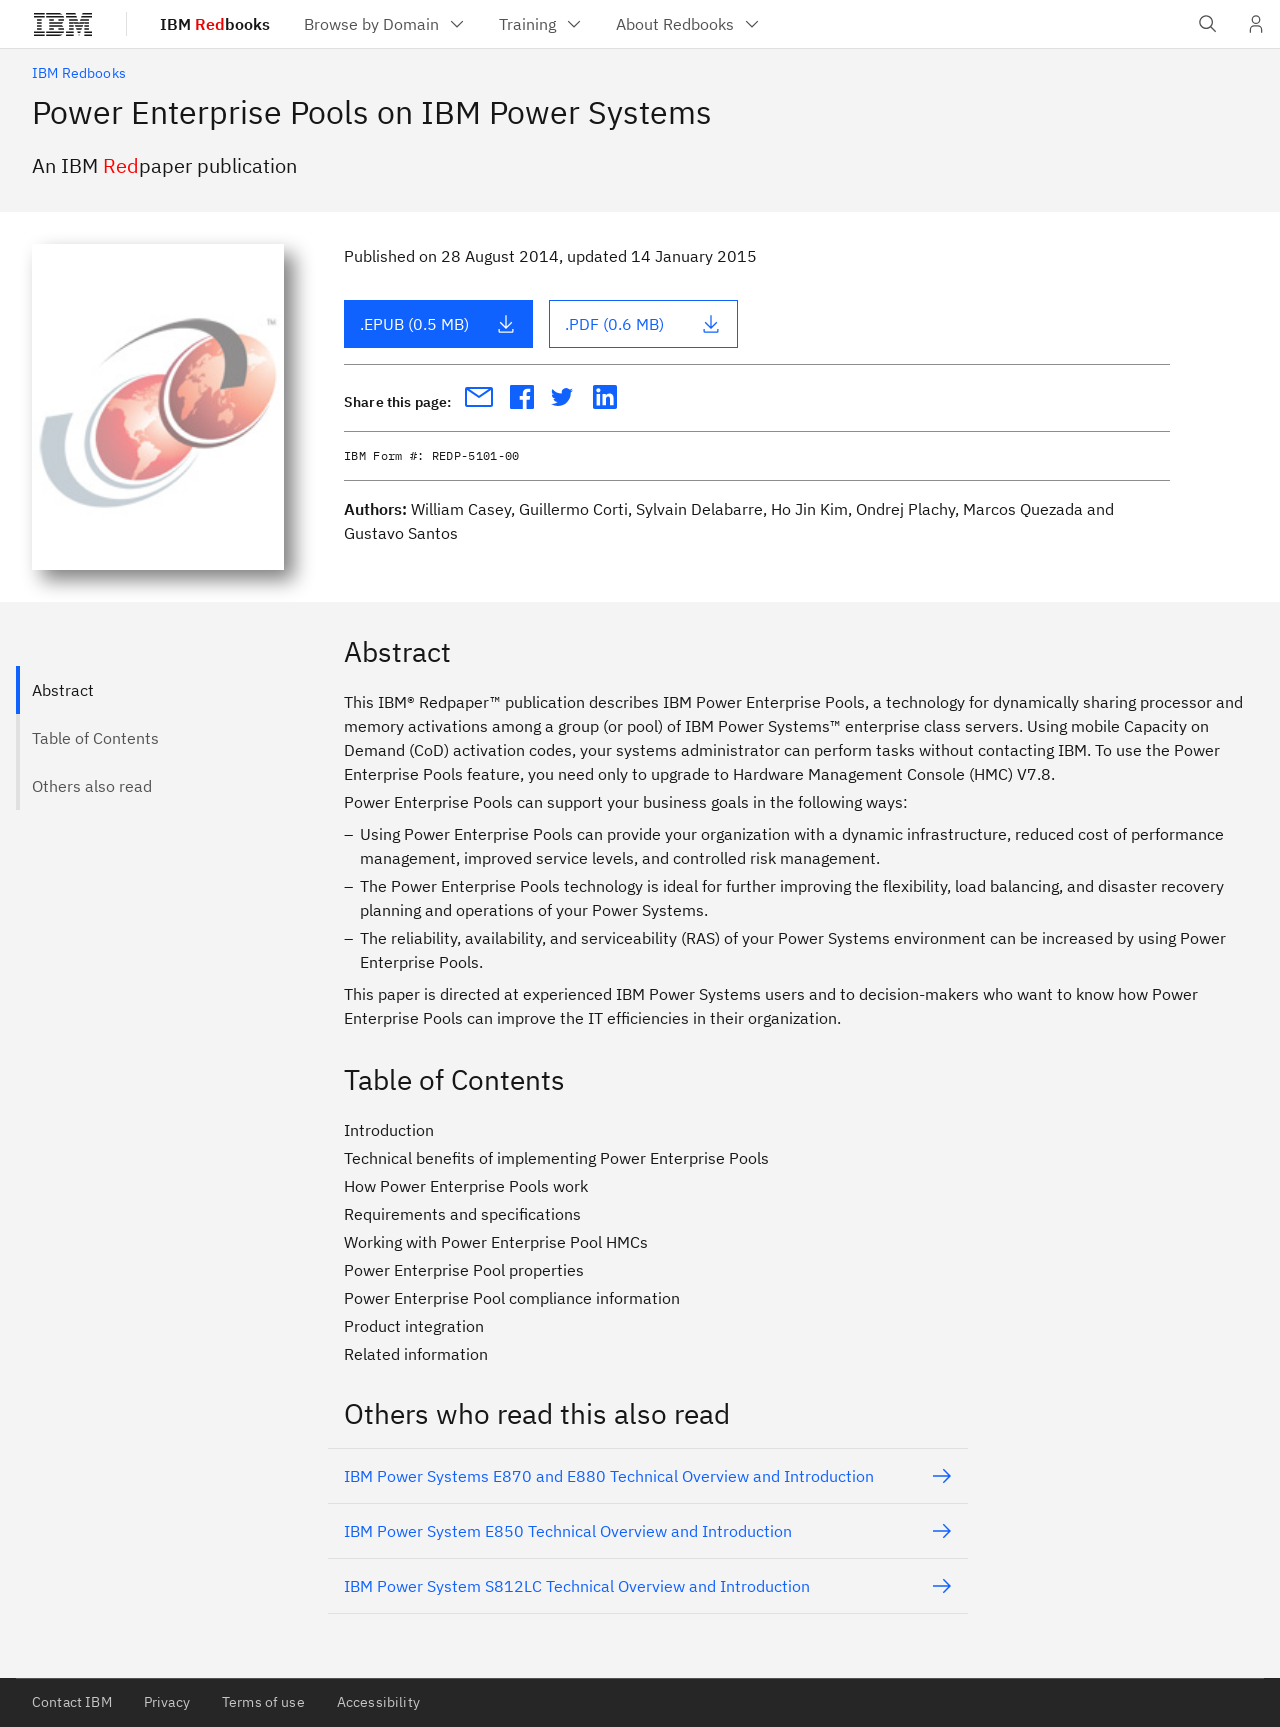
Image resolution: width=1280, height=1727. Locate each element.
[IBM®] (63, 24)
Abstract (63, 690)
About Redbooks (689, 24)
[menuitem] (385, 24)
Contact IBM (72, 1702)
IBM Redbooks (79, 73)
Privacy (167, 1702)
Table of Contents (95, 738)
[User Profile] (1256, 24)
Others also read (92, 786)
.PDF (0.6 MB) (643, 324)
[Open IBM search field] (1208, 24)
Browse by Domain (385, 24)
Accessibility (378, 1702)
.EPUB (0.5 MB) (438, 324)
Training (541, 24)
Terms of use (263, 1702)
